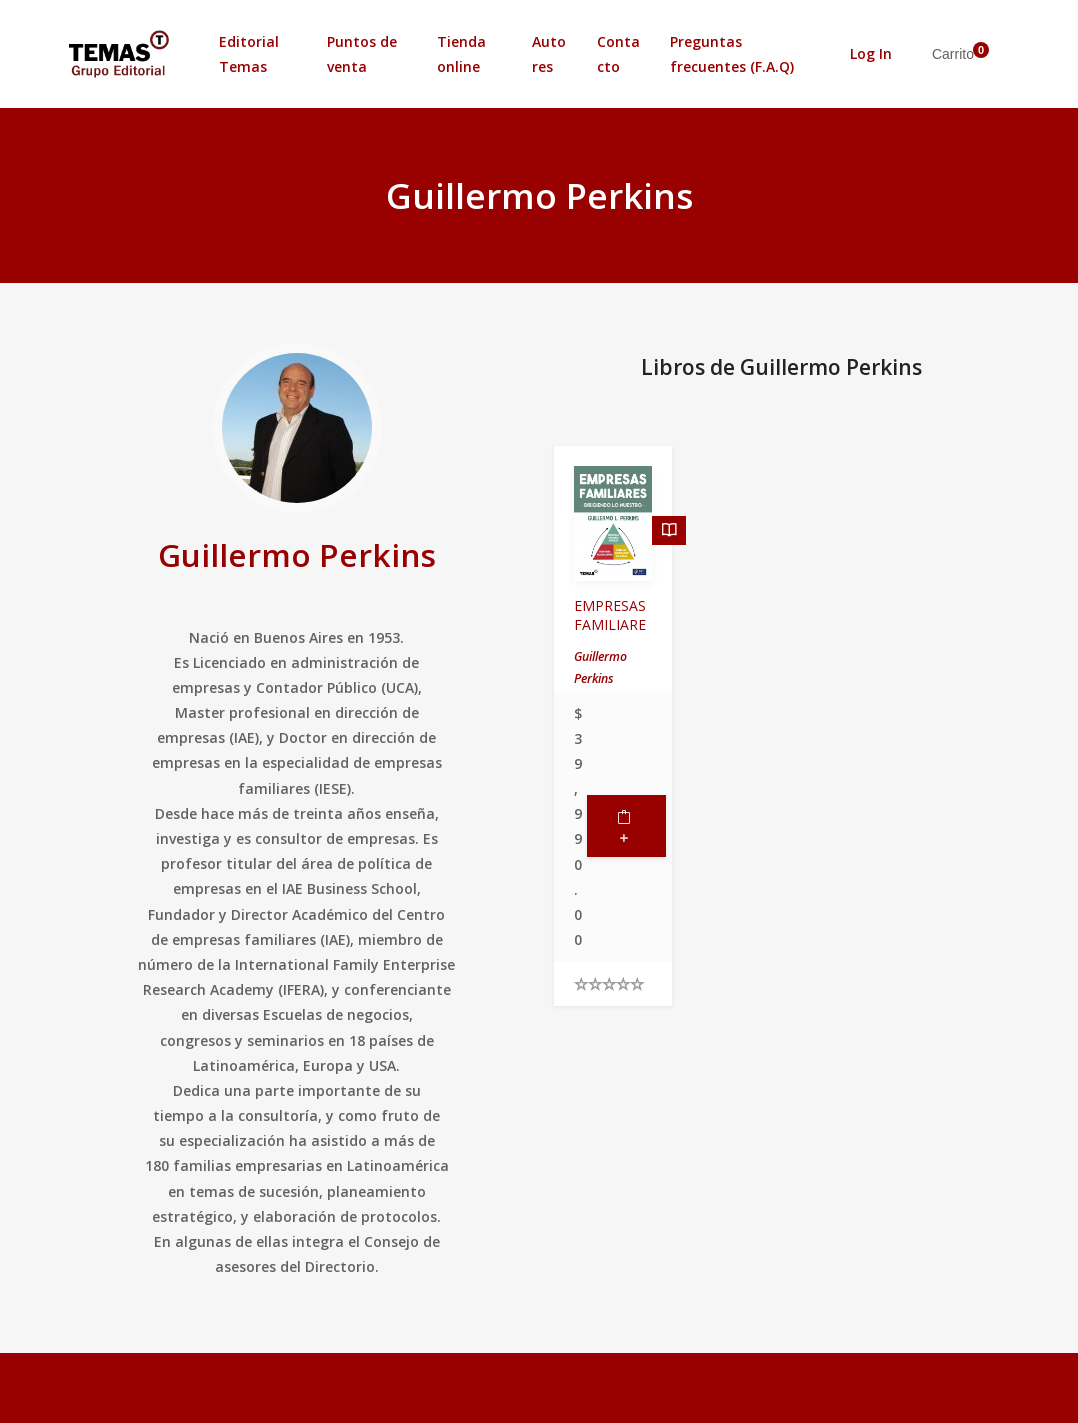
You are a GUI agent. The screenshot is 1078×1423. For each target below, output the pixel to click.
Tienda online (461, 54)
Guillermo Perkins (297, 554)
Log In (871, 53)
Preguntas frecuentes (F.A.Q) (732, 54)
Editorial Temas (249, 54)
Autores (549, 54)
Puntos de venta (362, 54)
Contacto (618, 54)
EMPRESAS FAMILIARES (610, 624)
